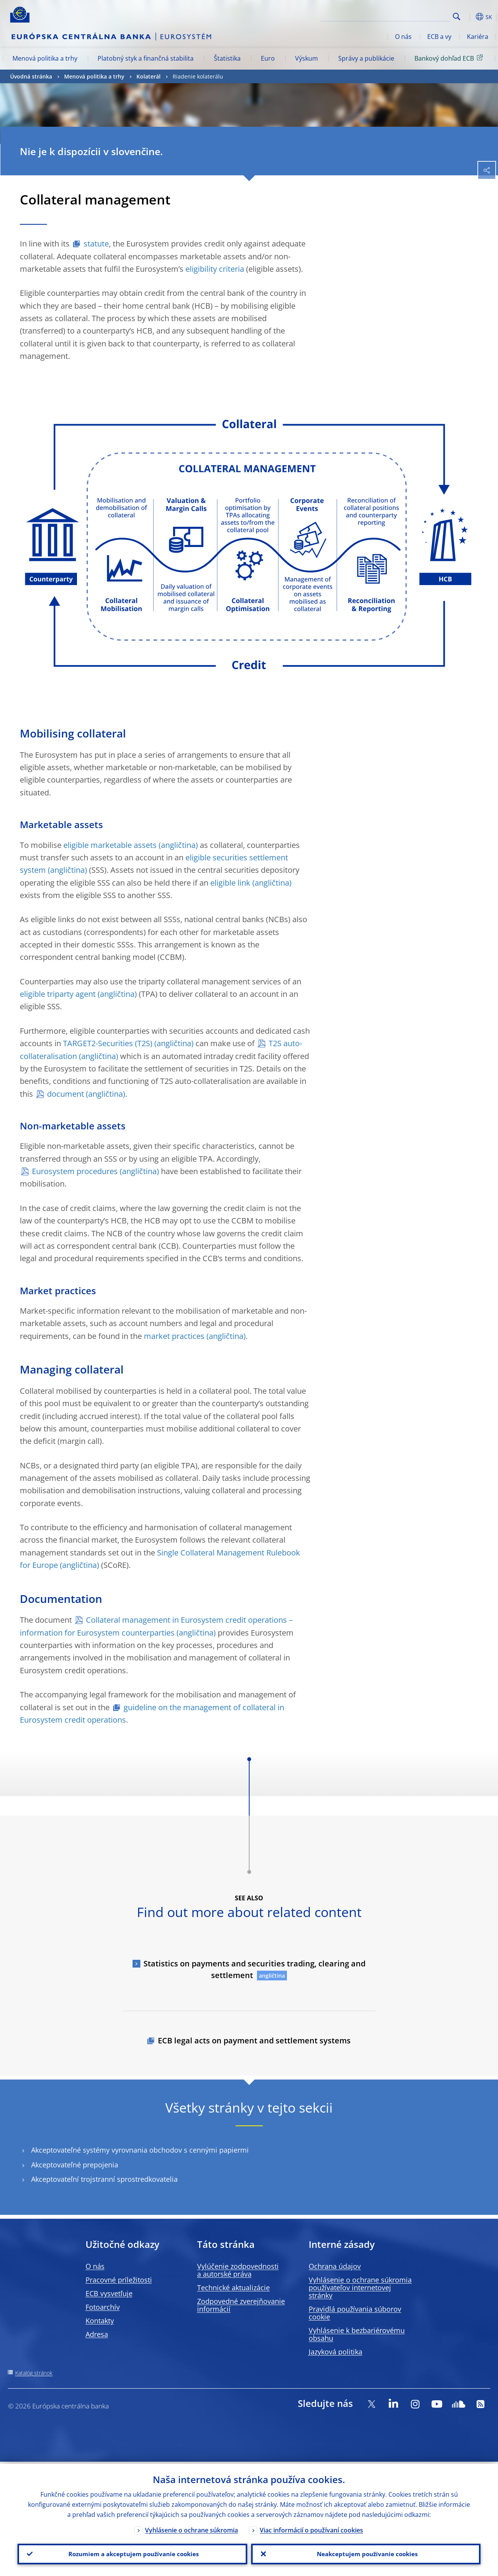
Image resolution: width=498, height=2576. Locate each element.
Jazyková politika (335, 2351)
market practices (174, 1336)
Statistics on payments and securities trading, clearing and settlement (254, 1969)
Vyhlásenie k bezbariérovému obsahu (357, 2334)
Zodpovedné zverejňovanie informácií (241, 2305)
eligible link (230, 882)
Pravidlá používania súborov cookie (355, 2312)
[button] (469, 16)
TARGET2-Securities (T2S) (107, 1043)
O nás (403, 36)
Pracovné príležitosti (119, 2279)
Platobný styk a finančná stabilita (146, 58)
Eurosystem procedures (75, 1171)
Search (456, 16)
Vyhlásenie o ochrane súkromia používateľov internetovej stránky (360, 2287)
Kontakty (100, 2320)
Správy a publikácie (366, 58)
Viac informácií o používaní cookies (311, 2528)
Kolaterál (148, 76)
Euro (268, 58)
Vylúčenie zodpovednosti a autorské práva (238, 2270)
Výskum (306, 58)
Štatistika (227, 58)
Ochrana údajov (335, 2266)
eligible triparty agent (58, 994)
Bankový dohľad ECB (450, 58)
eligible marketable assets (110, 845)
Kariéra (477, 36)
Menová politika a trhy (44, 58)
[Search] (411, 15)
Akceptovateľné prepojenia (74, 2164)
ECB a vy (439, 36)
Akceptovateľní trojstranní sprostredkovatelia (104, 2179)
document (65, 1094)
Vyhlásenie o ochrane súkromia (191, 2528)
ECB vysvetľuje (109, 2293)
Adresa (97, 2334)
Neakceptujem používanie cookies (366, 2553)
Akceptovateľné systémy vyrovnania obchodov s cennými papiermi (140, 2150)
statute (96, 243)
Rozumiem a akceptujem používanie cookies (132, 2553)
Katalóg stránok (33, 2373)
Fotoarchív (103, 2307)
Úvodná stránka (31, 76)
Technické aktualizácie (233, 2287)
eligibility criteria (214, 269)
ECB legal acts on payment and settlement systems (254, 2040)
